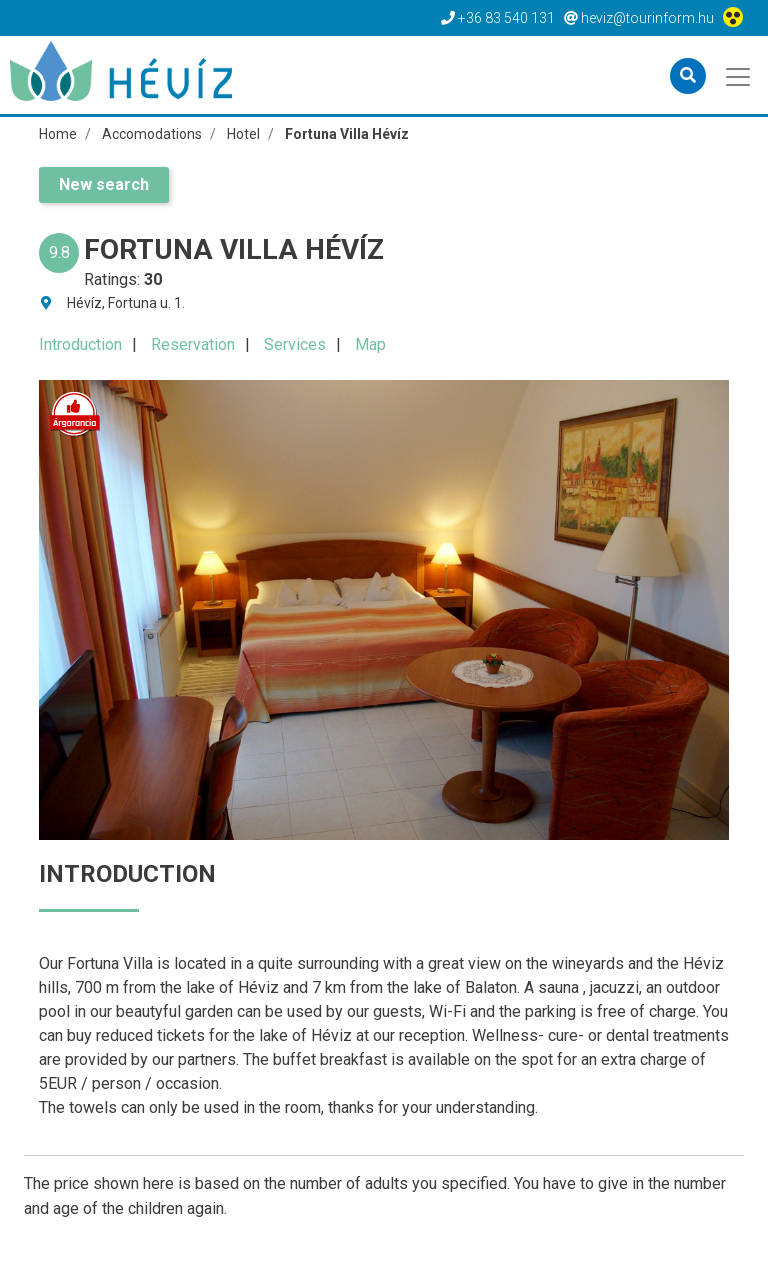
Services (295, 344)
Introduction (80, 344)
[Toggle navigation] (739, 75)
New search (104, 184)
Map (370, 344)
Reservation (193, 344)
